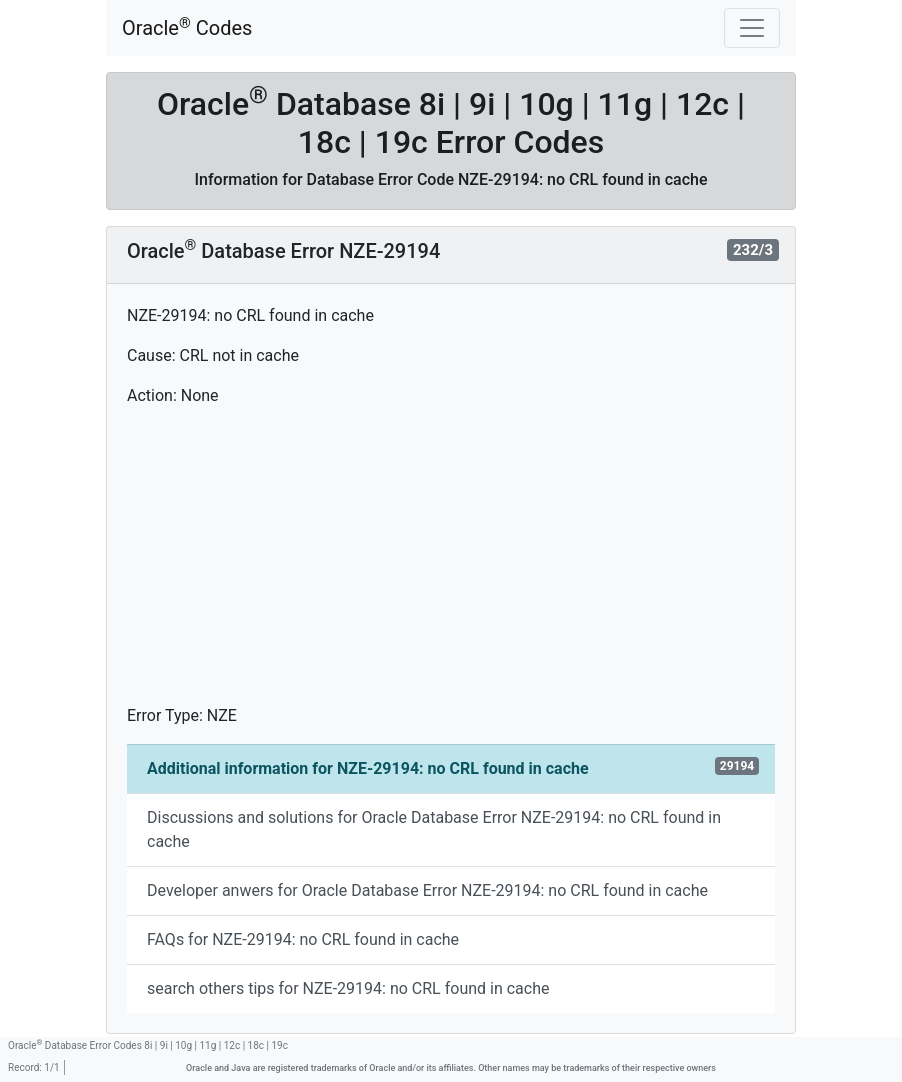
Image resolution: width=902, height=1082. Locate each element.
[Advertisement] (451, 564)
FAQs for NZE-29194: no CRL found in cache (303, 939)
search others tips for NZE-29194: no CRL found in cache (348, 988)
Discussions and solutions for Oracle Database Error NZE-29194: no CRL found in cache (434, 829)
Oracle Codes (187, 27)
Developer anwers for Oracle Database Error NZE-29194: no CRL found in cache (427, 890)
